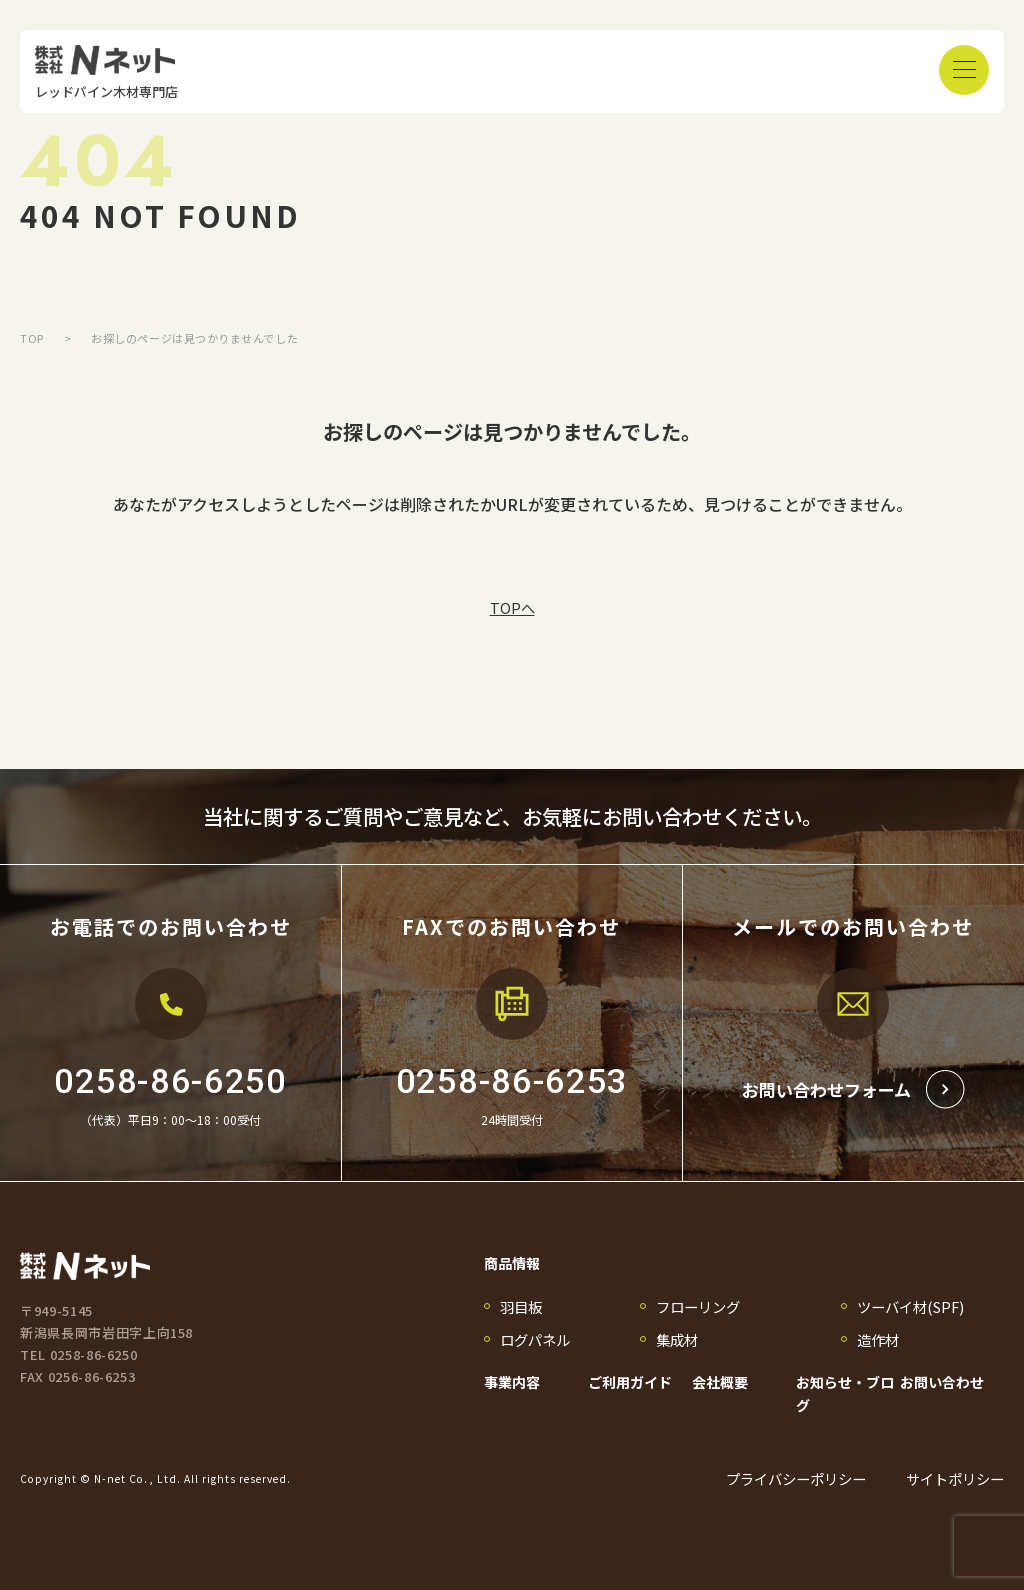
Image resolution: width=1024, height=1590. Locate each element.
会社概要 (720, 1382)
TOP (32, 338)
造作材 (878, 1339)
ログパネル (535, 1339)
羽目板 (521, 1306)
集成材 (677, 1339)
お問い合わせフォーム (853, 1089)
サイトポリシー (955, 1478)
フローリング (698, 1306)
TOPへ (512, 607)
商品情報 (512, 1263)
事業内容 (512, 1382)
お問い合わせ (942, 1382)
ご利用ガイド (630, 1382)
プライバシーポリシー (796, 1478)
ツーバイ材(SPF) (910, 1306)
